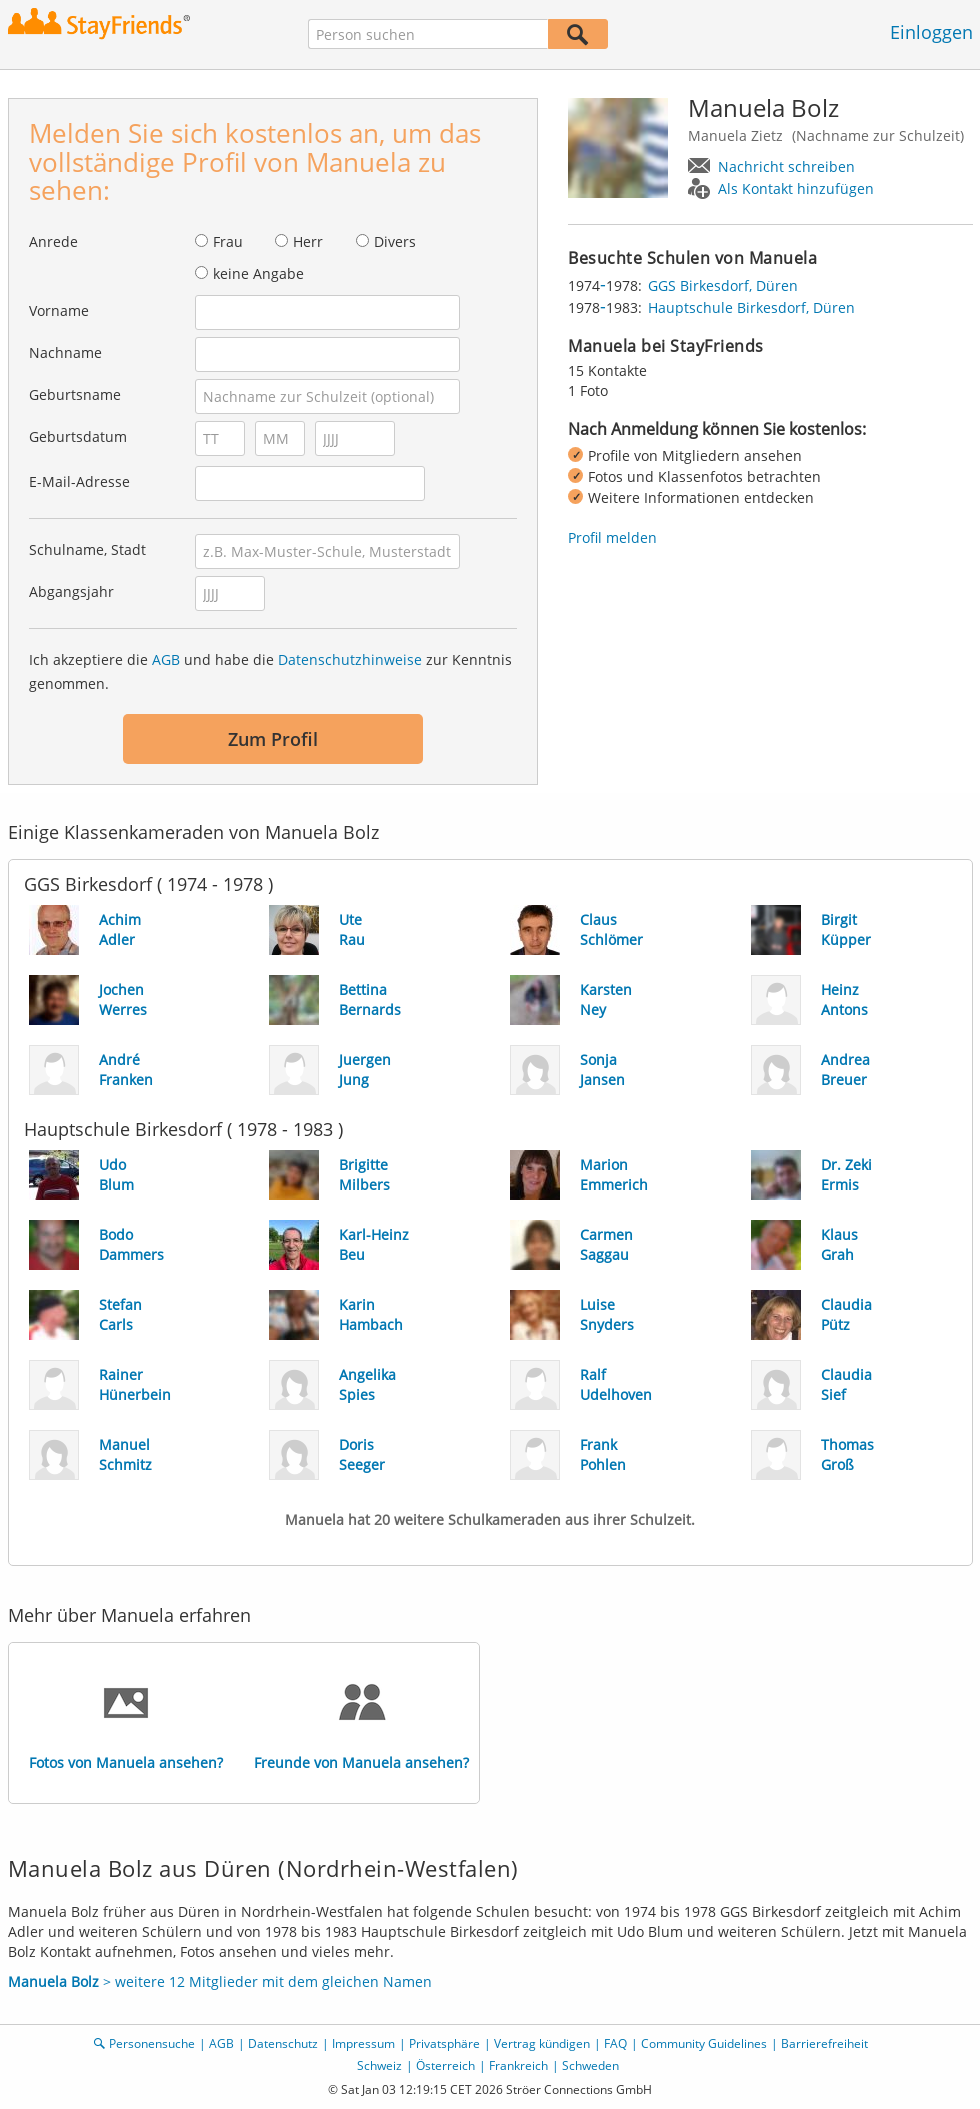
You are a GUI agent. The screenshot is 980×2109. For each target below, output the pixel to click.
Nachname (65, 352)
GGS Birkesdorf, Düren (723, 285)
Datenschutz (283, 2043)
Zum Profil (273, 739)
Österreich (445, 2065)
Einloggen (931, 32)
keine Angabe (258, 273)
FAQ (615, 2043)
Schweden (590, 2065)
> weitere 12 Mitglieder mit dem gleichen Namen (220, 1981)
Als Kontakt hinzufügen (796, 188)
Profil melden (612, 537)
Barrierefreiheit (824, 2043)
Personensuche (152, 2043)
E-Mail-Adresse (79, 481)
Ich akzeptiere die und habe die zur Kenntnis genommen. (270, 671)
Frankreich (518, 2065)
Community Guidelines (704, 2043)
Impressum (363, 2043)
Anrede (53, 241)
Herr (308, 241)
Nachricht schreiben (786, 166)
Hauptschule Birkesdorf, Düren (751, 307)
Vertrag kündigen (542, 2043)
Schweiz (379, 2065)
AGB (166, 659)
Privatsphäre (444, 2043)
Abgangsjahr (71, 591)
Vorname (59, 310)
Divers (395, 241)
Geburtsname (75, 394)
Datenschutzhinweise (350, 659)
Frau (228, 241)
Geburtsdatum (78, 436)
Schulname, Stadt (87, 549)
